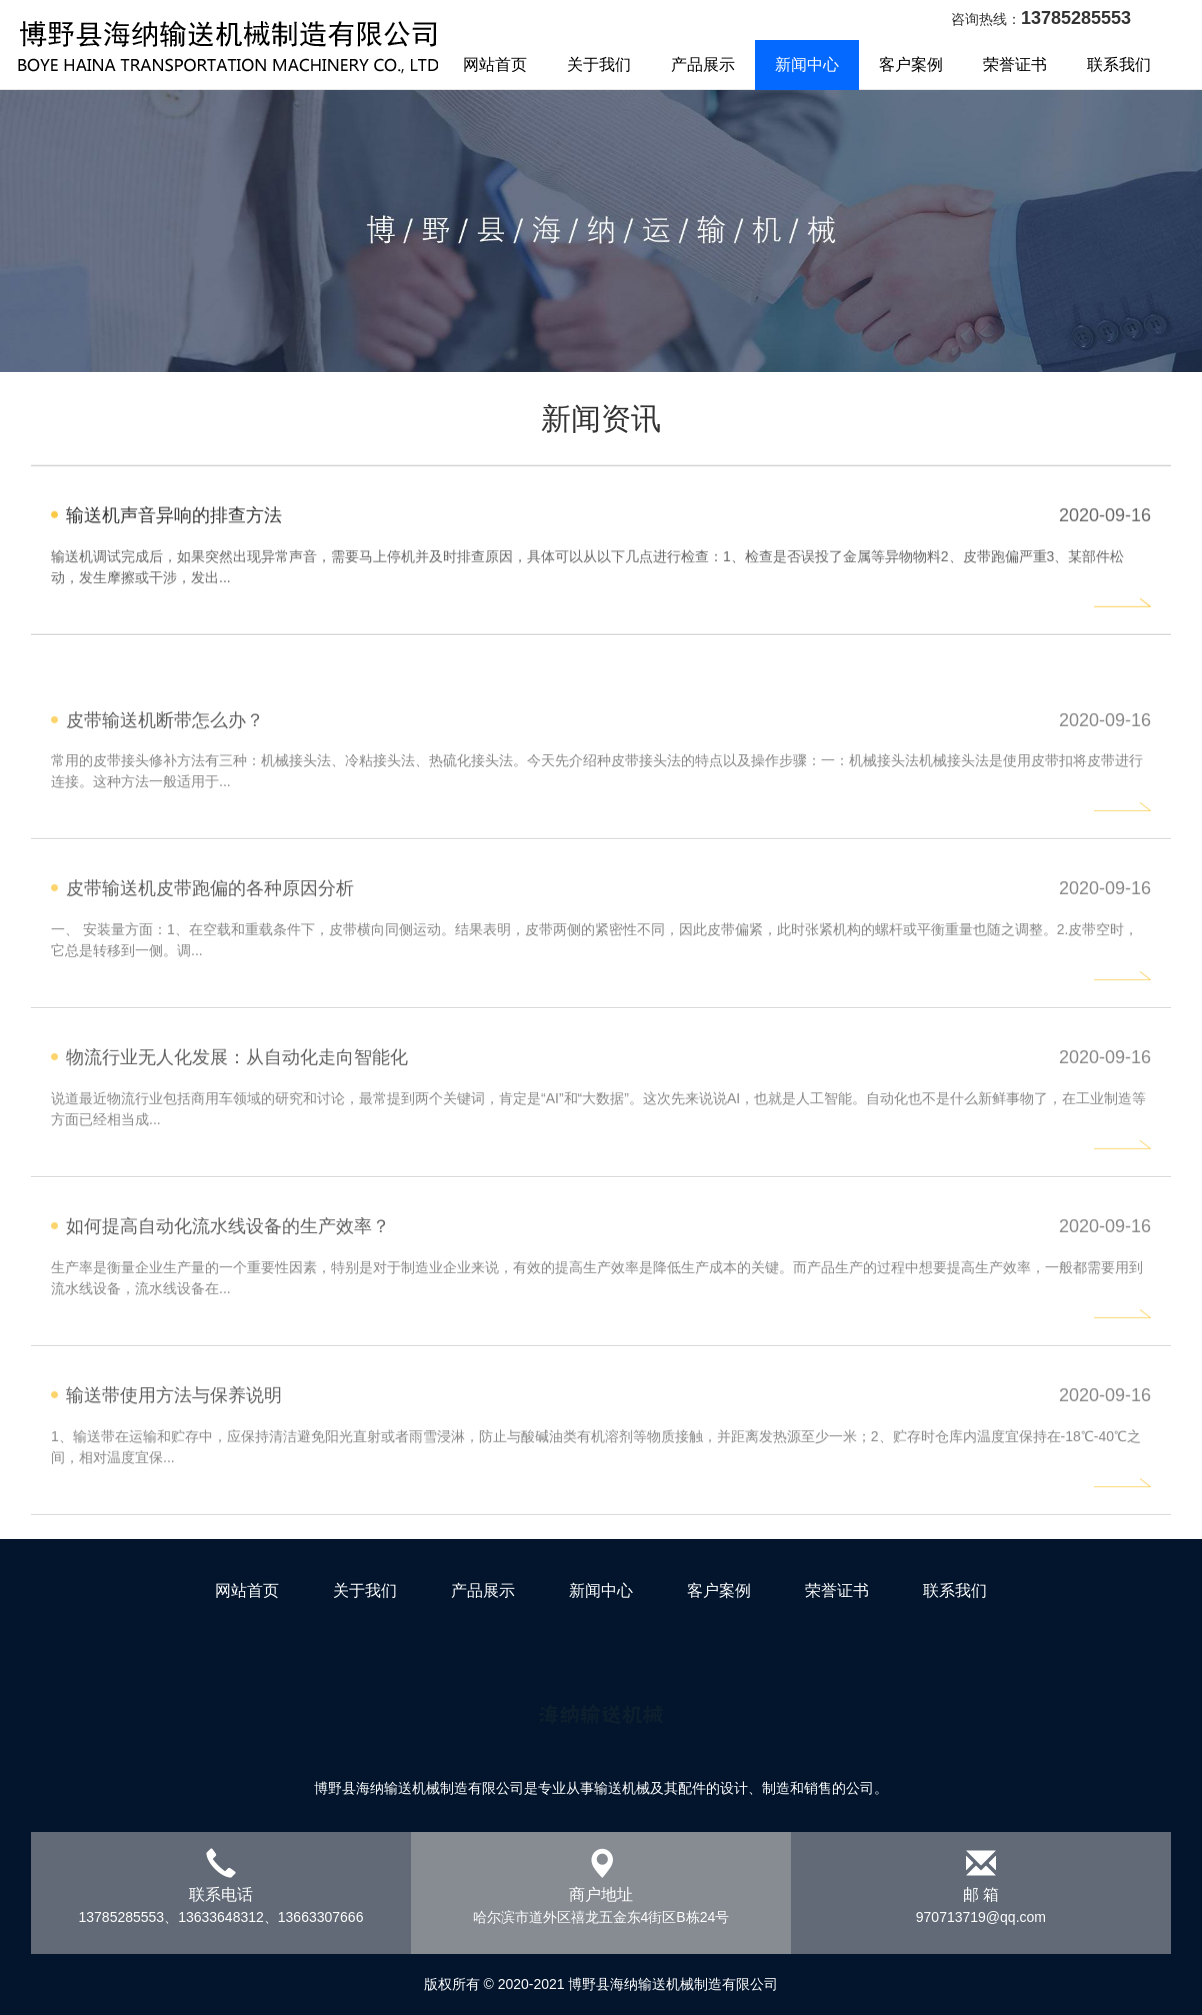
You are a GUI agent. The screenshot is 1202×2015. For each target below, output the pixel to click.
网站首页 (495, 64)
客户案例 (911, 64)
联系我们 (1119, 64)
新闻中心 (807, 64)
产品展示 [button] (703, 64)
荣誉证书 (1015, 64)
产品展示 (483, 1590)
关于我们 (599, 64)
